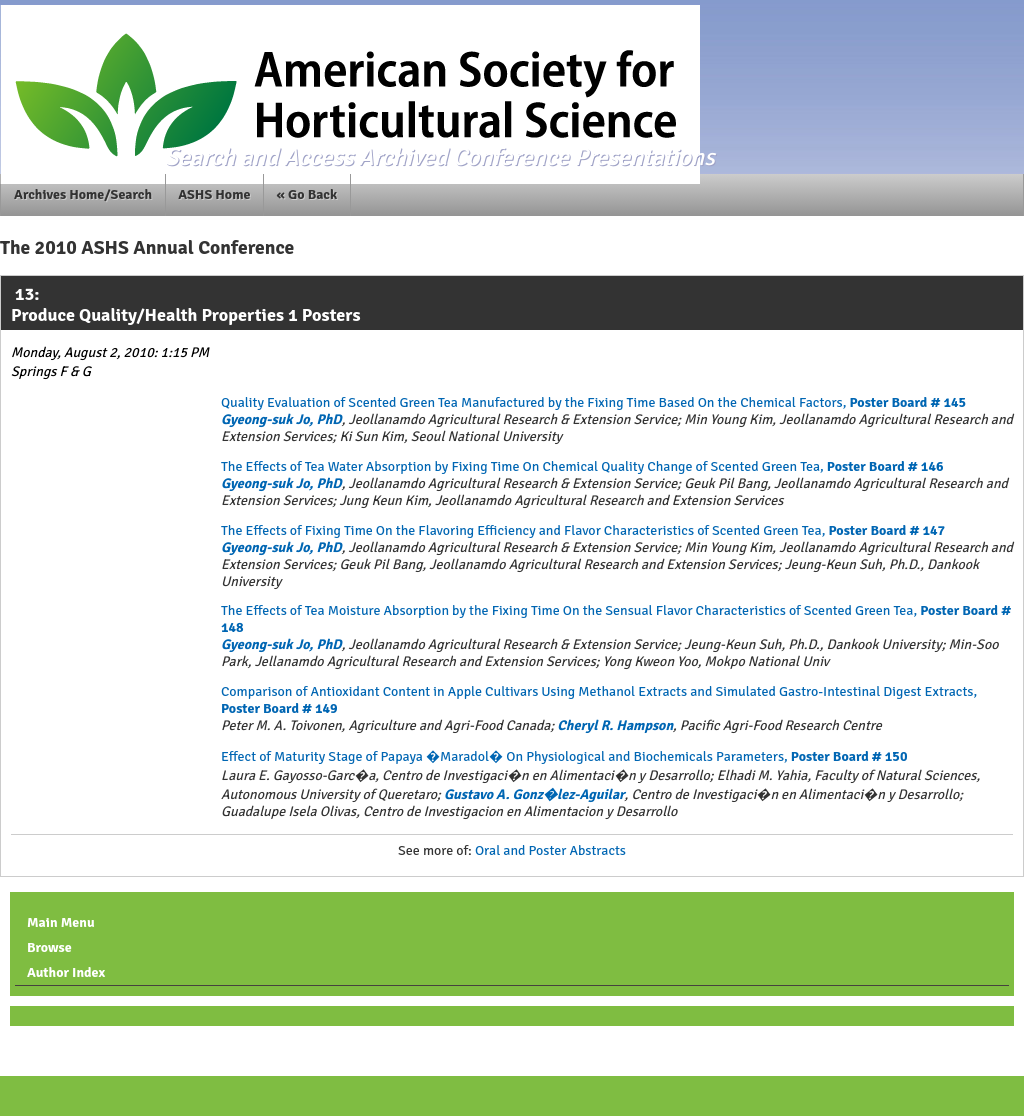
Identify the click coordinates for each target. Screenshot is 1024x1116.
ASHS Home (214, 194)
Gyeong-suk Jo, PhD (281, 419)
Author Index (66, 972)
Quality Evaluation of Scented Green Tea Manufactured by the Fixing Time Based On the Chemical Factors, (593, 402)
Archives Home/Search (83, 194)
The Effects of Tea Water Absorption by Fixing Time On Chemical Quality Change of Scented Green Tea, (582, 466)
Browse (49, 947)
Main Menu (61, 922)
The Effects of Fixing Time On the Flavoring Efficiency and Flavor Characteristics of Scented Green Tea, (583, 530)
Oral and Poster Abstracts (550, 850)
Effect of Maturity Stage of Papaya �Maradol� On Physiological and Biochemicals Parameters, (564, 756)
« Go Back (307, 194)
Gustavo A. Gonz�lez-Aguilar (534, 794)
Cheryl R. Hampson (615, 725)
